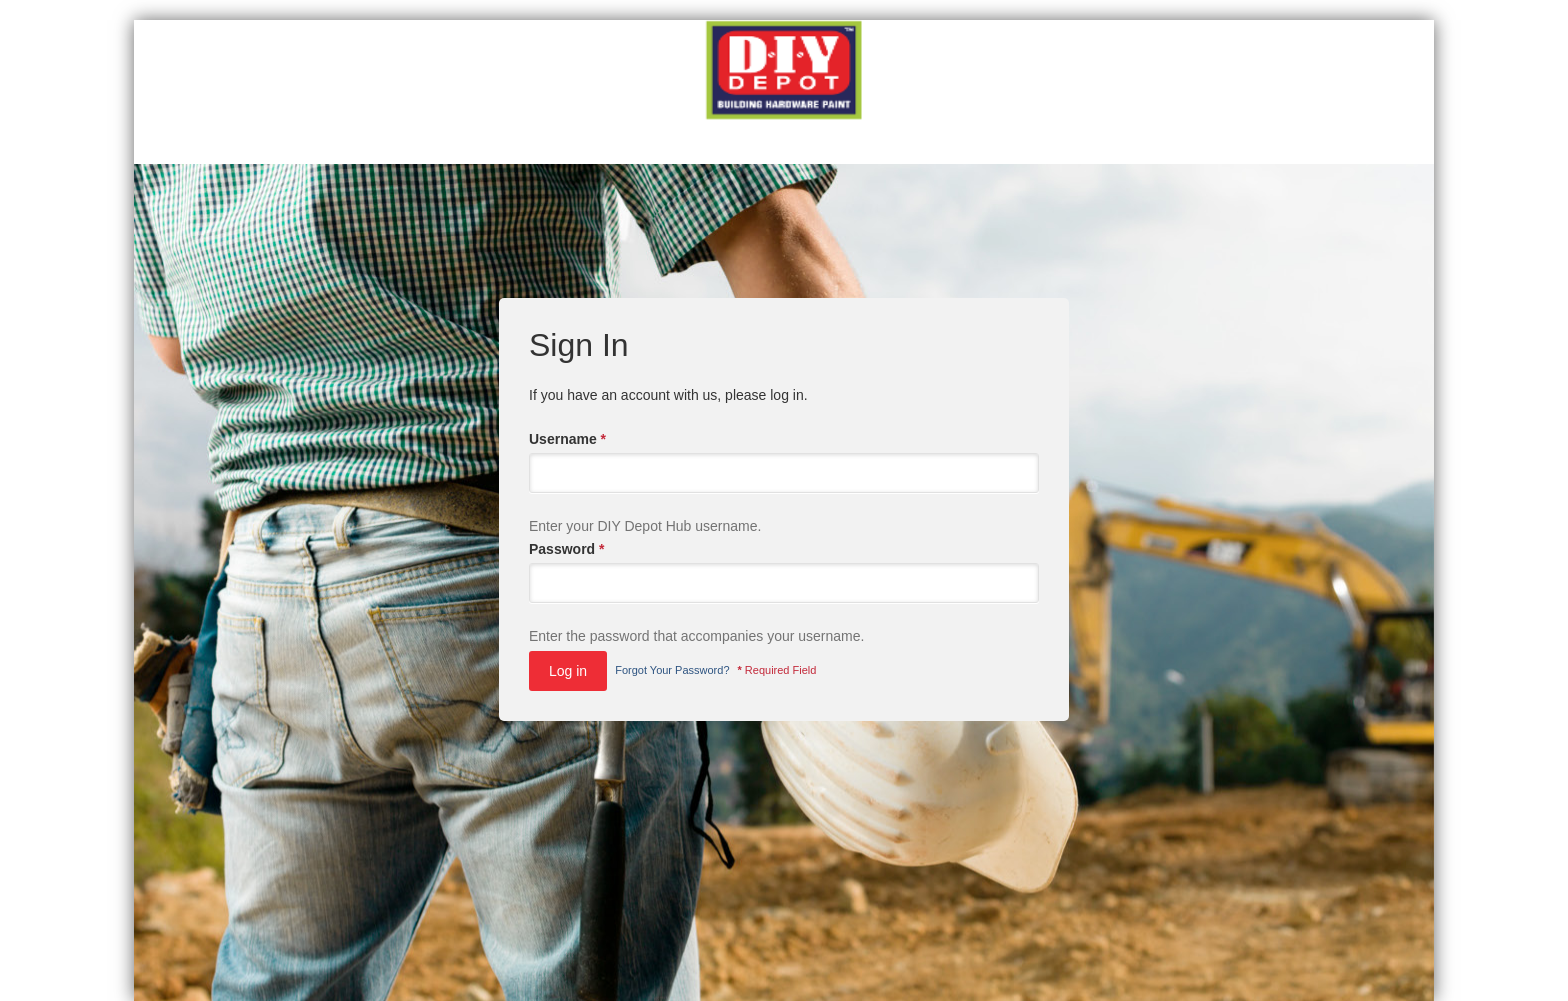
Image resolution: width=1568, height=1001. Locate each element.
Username (567, 439)
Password (566, 549)
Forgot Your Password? (672, 670)
